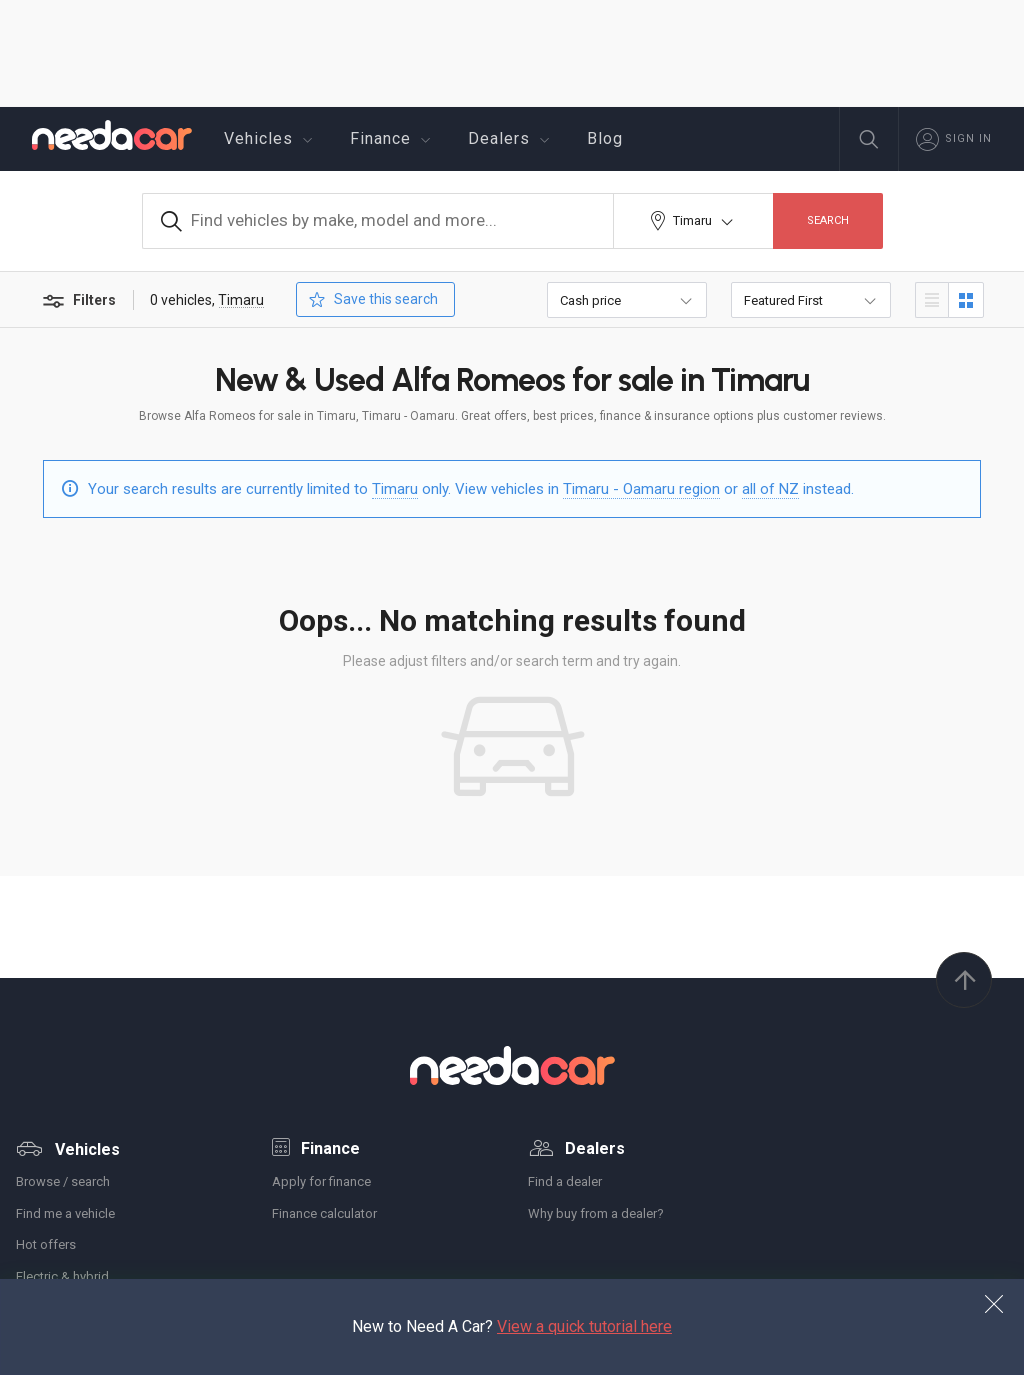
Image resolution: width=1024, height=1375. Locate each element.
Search (828, 220)
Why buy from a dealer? (596, 1213)
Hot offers (46, 1244)
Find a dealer (565, 1181)
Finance (393, 139)
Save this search (371, 299)
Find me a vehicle (65, 1213)
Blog (605, 138)
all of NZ (770, 489)
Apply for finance (321, 1181)
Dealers (511, 139)
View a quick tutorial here (584, 1326)
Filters (78, 301)
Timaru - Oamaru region (641, 489)
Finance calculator (324, 1213)
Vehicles (271, 139)
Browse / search (63, 1181)
